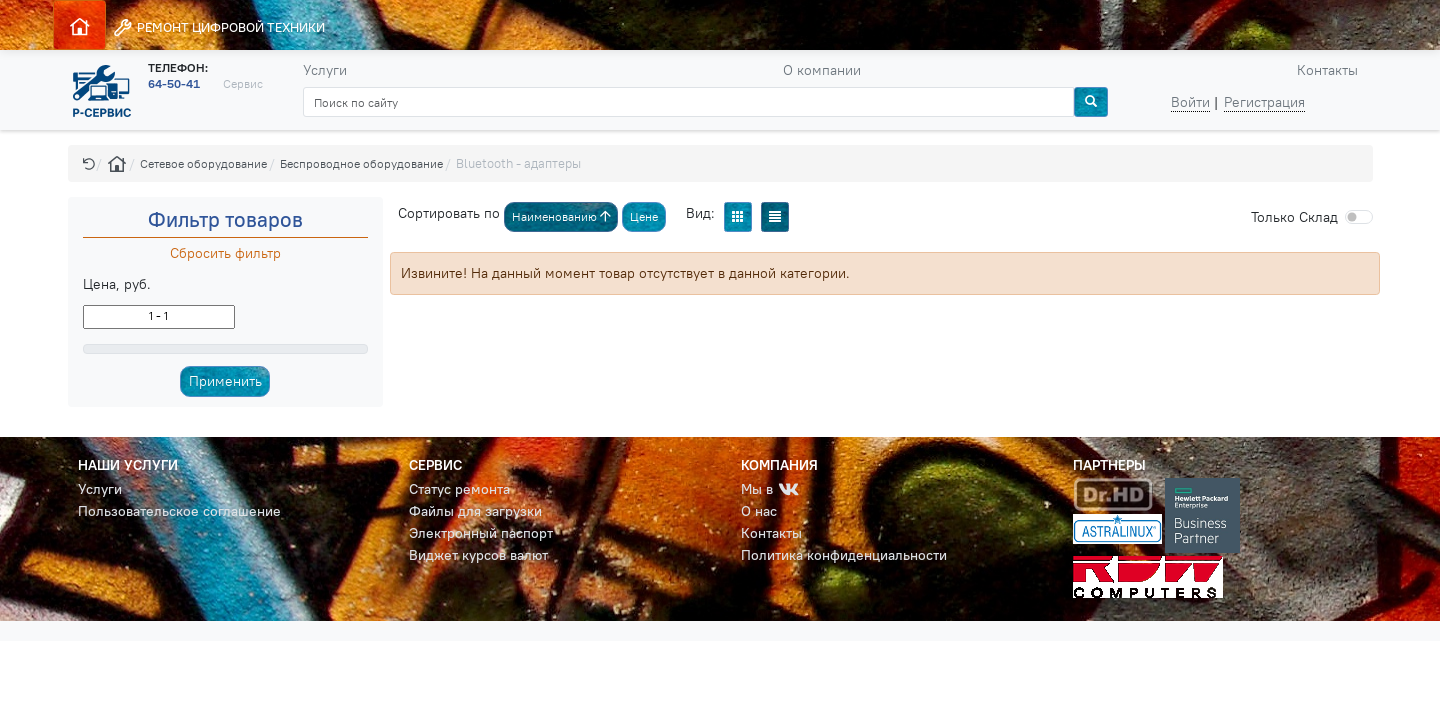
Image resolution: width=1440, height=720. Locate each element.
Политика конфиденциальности (844, 555)
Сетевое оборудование (203, 163)
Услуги (325, 70)
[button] (89, 163)
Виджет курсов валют (478, 555)
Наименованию (561, 216)
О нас (759, 511)
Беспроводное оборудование (361, 163)
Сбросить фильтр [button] (225, 253)
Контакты (1327, 70)
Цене (644, 216)
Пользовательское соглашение (179, 511)
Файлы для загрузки (475, 511)
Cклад (1294, 217)
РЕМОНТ (218, 27)
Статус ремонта (459, 489)
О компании (822, 70)
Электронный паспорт (481, 533)
